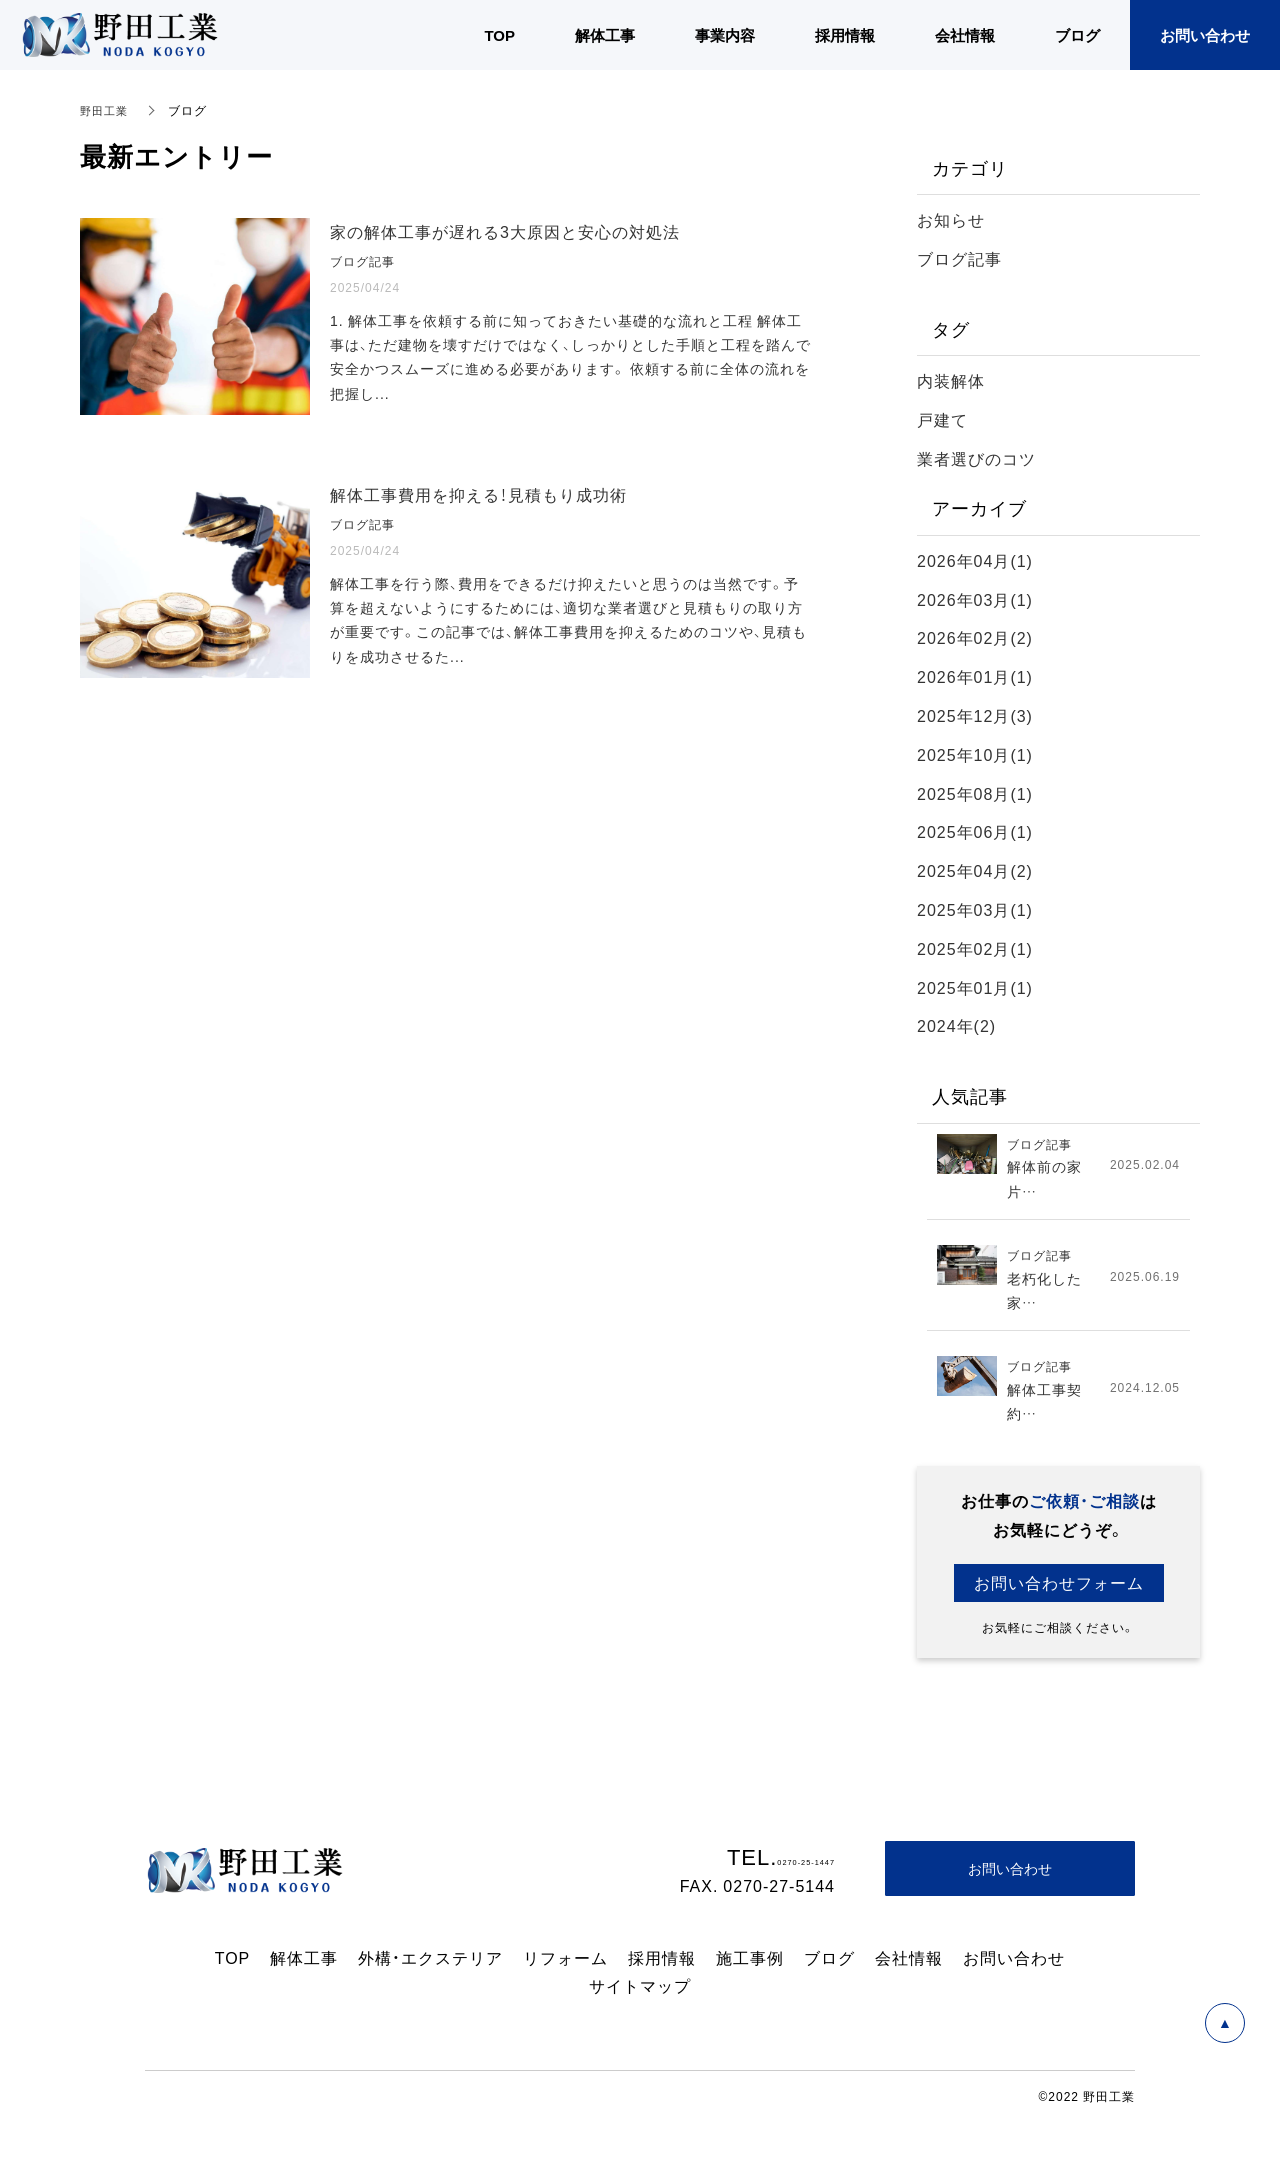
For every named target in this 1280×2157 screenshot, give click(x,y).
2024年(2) (956, 1025)
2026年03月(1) (975, 599)
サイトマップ (640, 1994)
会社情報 (909, 1966)
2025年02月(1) (975, 948)
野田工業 (106, 110)
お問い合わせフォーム (1059, 1591)
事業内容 (725, 35)
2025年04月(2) (975, 870)
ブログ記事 (959, 258)
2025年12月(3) (975, 715)
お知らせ (951, 219)
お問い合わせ (1014, 1966)
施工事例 (750, 1966)
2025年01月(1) (975, 987)
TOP (233, 1966)
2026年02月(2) (975, 637)
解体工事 (304, 1966)
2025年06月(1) (975, 831)
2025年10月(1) (975, 754)
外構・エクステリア (430, 1966)
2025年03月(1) (975, 909)
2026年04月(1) (975, 560)
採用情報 (662, 1966)
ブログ (829, 1966)
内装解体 (951, 380)
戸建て (942, 419)
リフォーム (565, 1966)
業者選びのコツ (976, 458)
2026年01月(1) (975, 676)
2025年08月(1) (975, 793)
